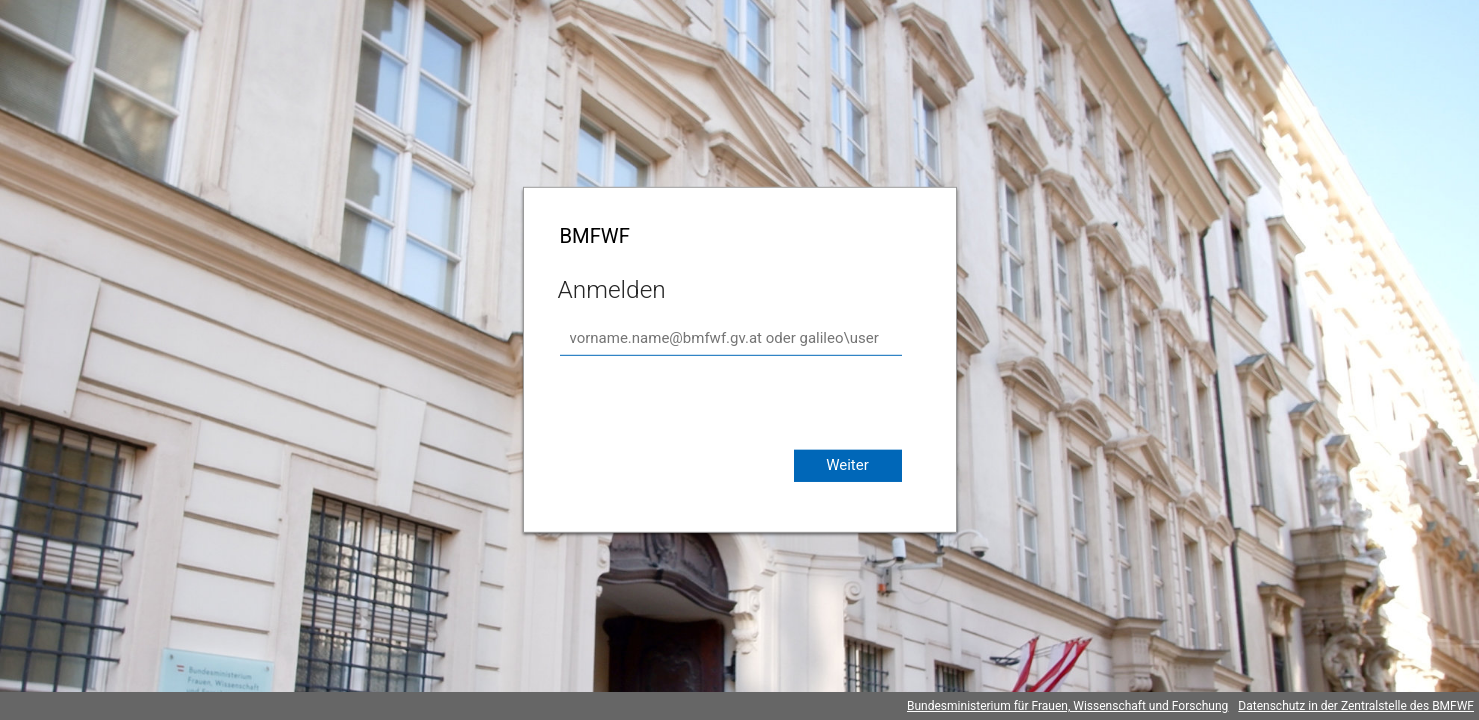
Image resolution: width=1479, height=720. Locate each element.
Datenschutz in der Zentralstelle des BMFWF (1356, 706)
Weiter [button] (847, 465)
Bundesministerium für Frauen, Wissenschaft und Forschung (1067, 706)
